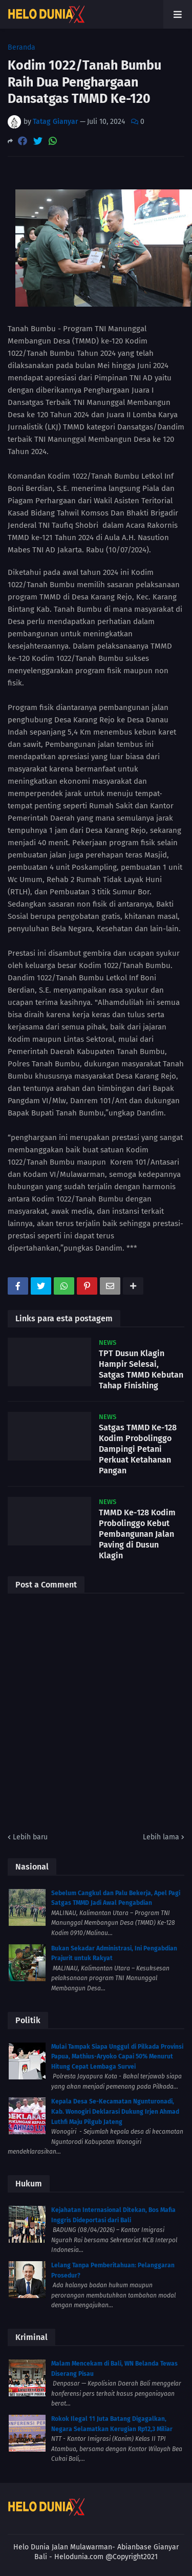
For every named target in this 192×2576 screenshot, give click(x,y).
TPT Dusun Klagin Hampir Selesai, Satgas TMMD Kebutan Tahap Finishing (141, 1369)
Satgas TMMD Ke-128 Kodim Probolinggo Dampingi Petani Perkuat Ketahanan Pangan (138, 1449)
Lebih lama (161, 1837)
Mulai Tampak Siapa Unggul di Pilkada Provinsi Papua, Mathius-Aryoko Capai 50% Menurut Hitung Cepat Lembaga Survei (117, 2056)
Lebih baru (30, 1837)
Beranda (21, 47)
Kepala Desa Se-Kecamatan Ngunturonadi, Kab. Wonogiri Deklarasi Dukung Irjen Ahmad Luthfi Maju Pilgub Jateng (115, 2111)
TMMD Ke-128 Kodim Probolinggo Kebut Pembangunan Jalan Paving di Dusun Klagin (137, 1534)
